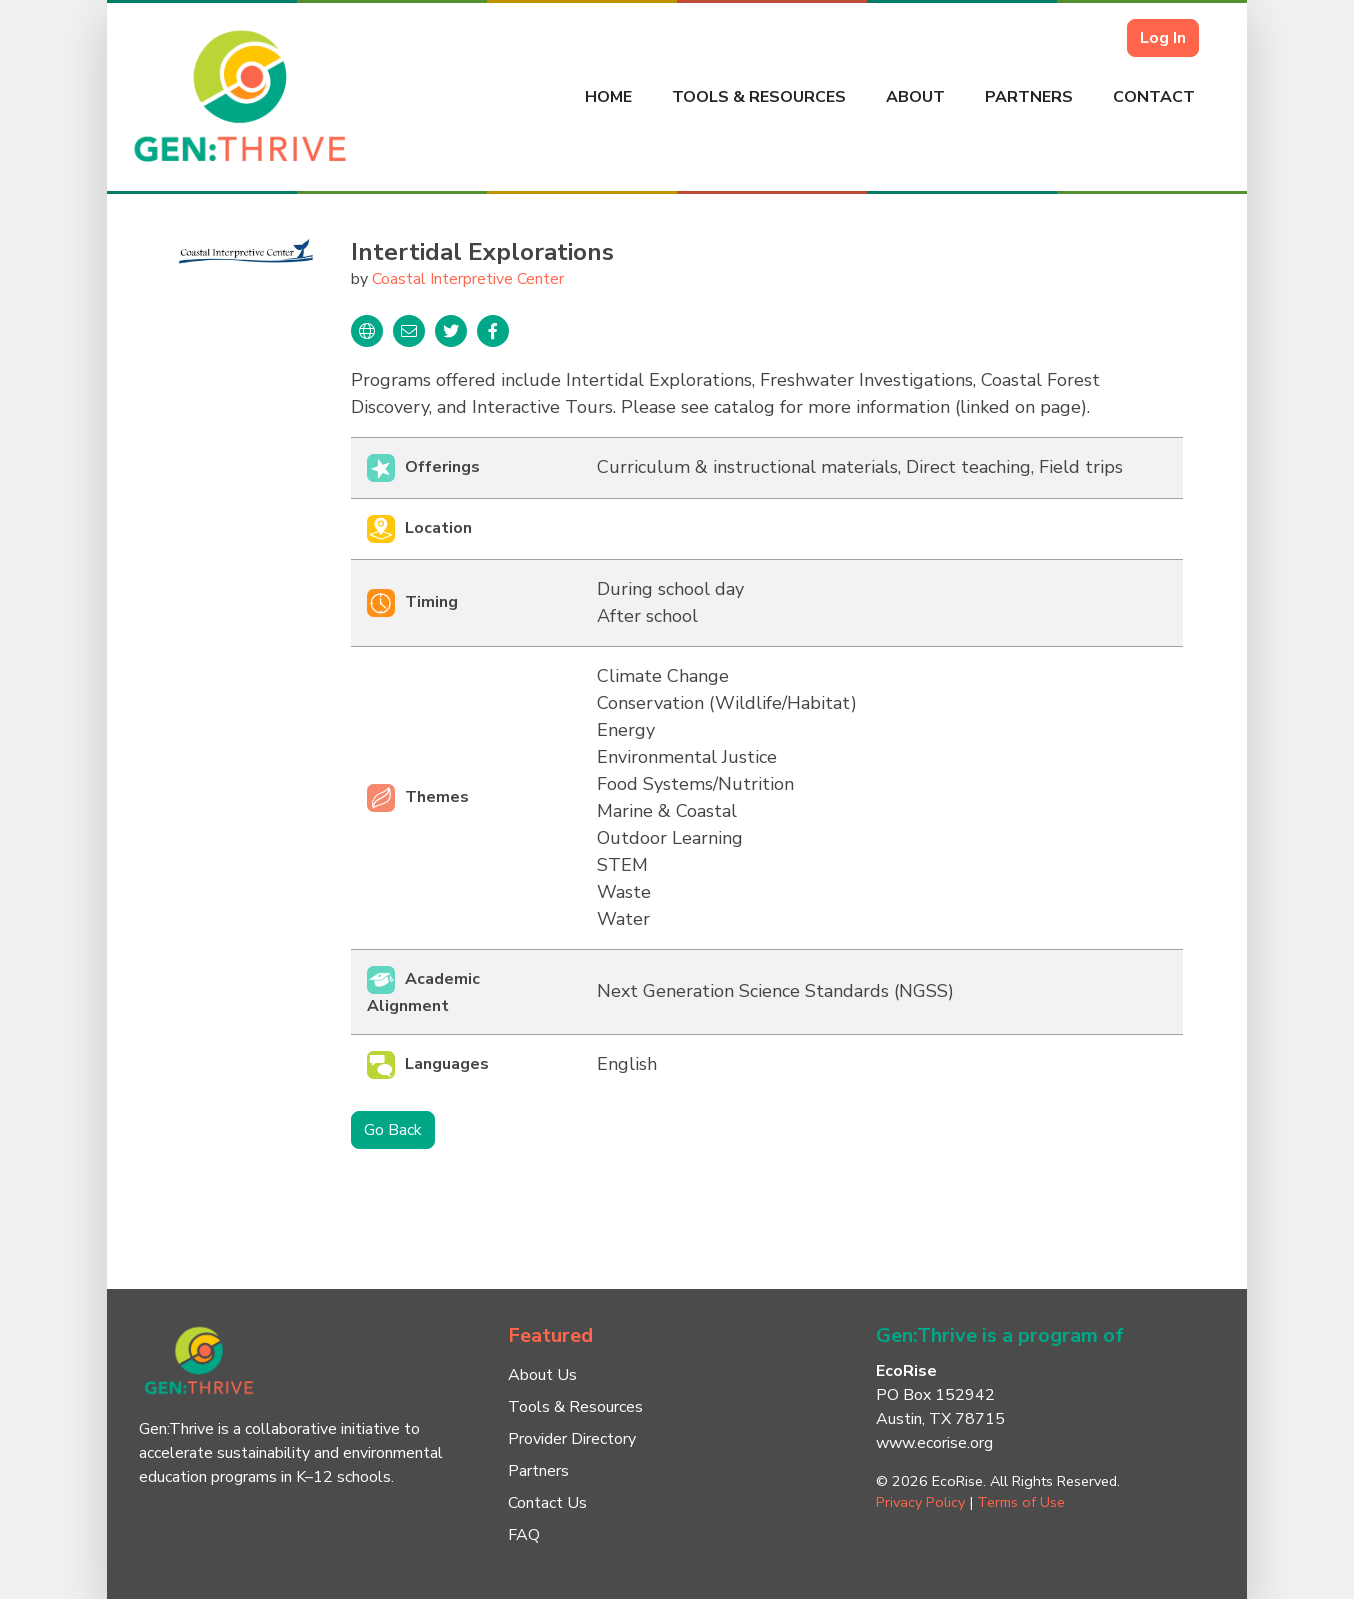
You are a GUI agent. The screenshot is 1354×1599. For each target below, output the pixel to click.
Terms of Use (1021, 1502)
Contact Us (547, 1503)
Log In (1163, 38)
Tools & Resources (759, 97)
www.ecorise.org (934, 1443)
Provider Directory (572, 1439)
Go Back (393, 1130)
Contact (1154, 97)
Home (608, 97)
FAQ (524, 1535)
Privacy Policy (920, 1502)
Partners (1029, 97)
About (915, 97)
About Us (542, 1375)
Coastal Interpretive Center (468, 279)
